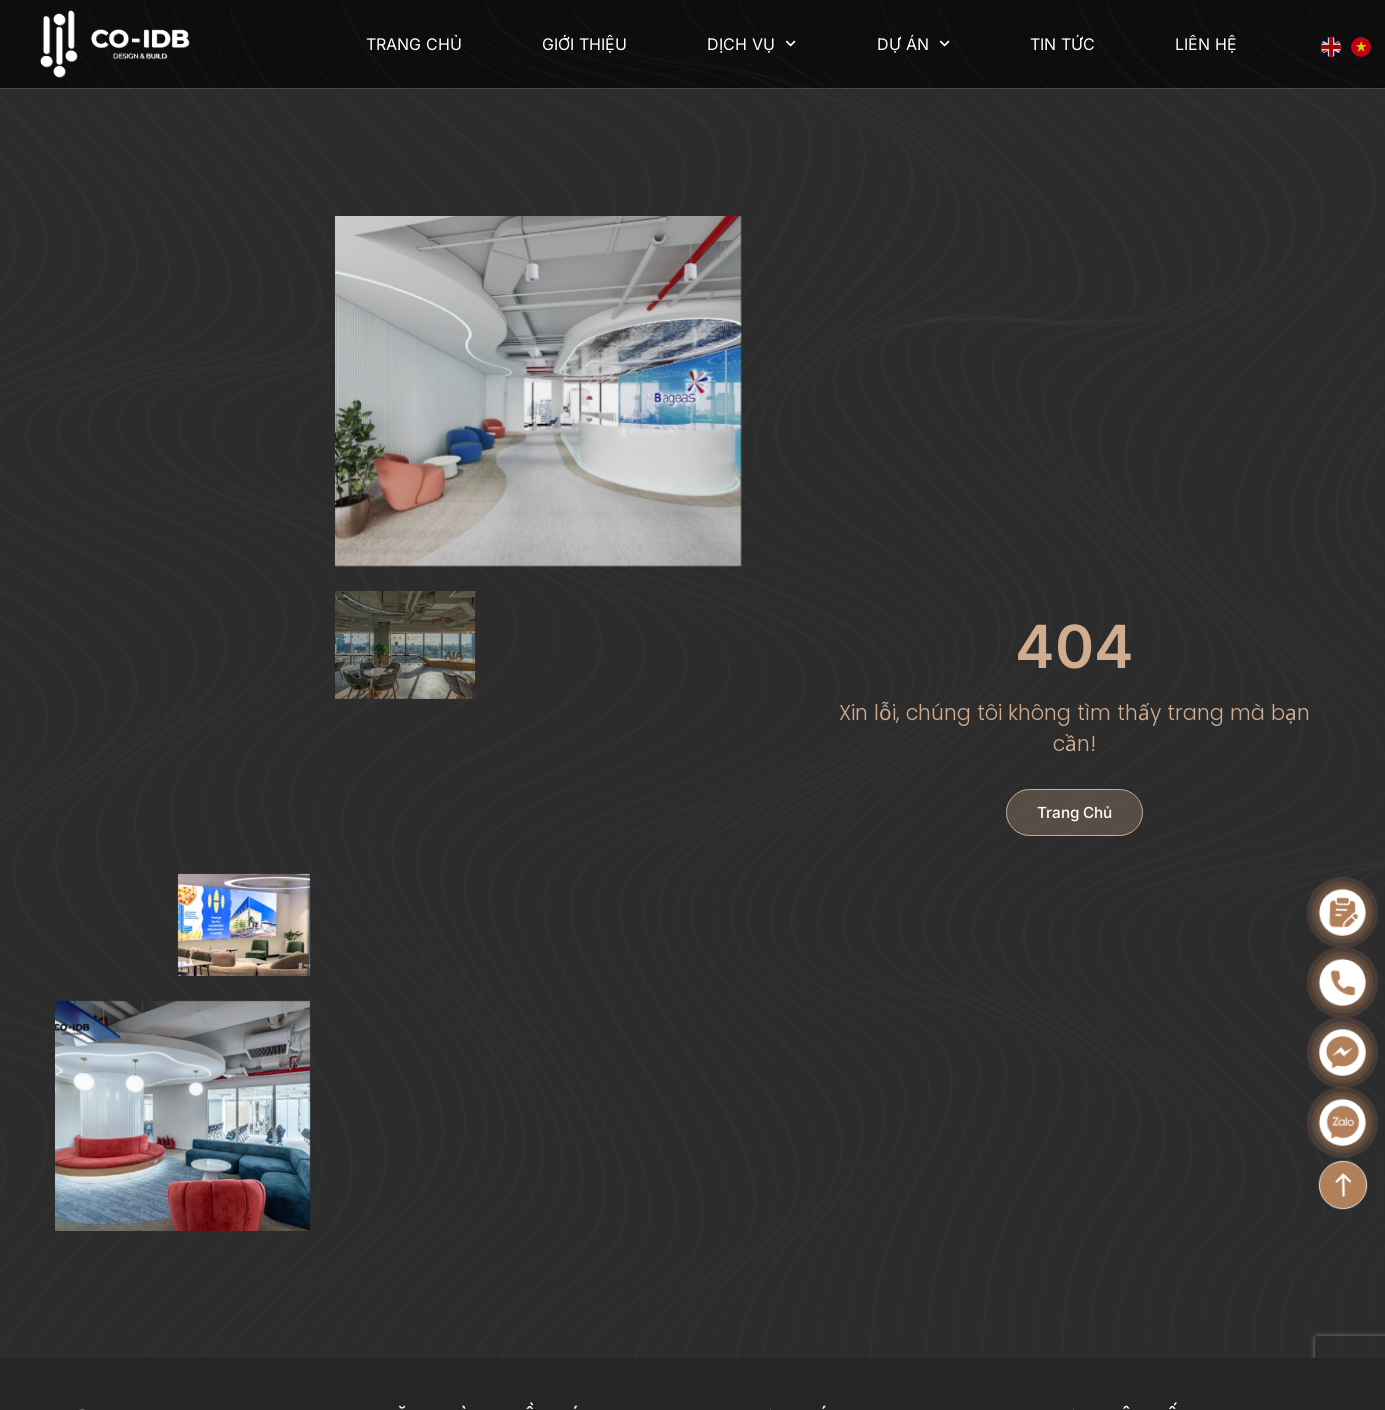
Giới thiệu (584, 44)
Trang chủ (414, 44)
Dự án (913, 43)
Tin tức (1062, 44)
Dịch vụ (751, 43)
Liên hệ (1206, 44)
